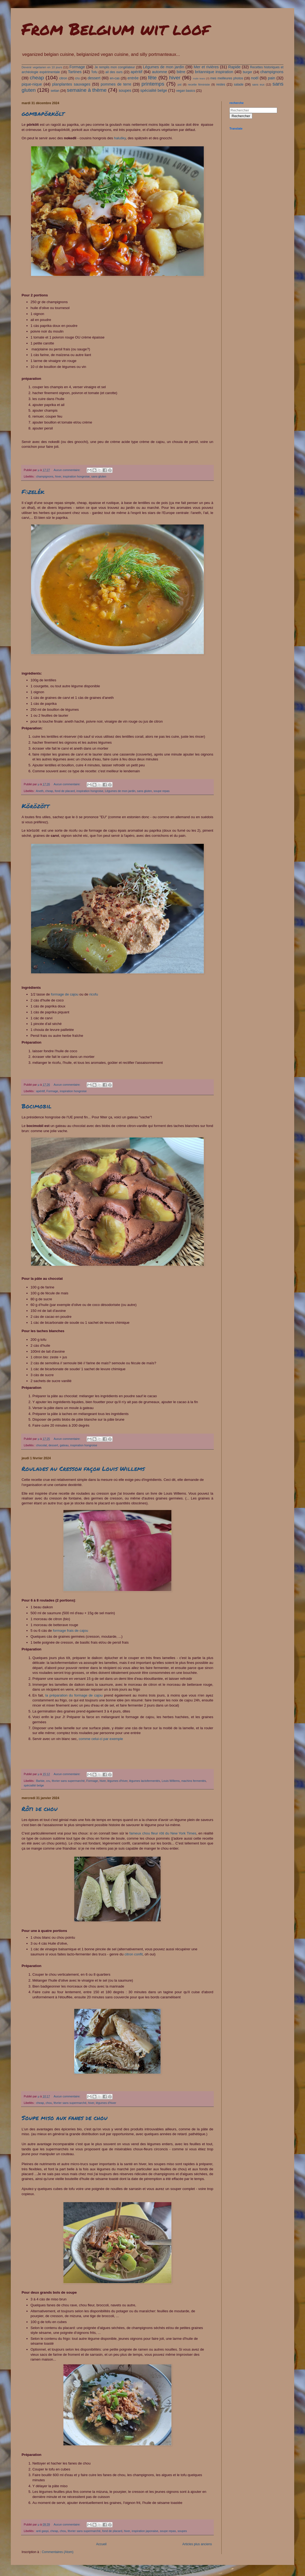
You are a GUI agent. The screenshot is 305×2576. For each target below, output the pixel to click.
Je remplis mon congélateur (114, 67)
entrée (133, 78)
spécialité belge (153, 90)
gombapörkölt (43, 113)
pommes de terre (116, 84)
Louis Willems (171, 1780)
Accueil (101, 2544)
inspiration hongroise (76, 476)
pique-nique (32, 84)
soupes (125, 90)
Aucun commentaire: (67, 470)
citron (63, 78)
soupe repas (162, 791)
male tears (199, 78)
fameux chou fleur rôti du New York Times (162, 1833)
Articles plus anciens (197, 2544)
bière (181, 72)
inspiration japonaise (145, 2531)
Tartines (75, 72)
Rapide (234, 67)
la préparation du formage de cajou (74, 1695)
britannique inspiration (214, 72)
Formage (77, 67)
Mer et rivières (206, 67)
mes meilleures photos (226, 78)
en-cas (115, 78)
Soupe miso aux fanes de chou (64, 2118)
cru (77, 78)
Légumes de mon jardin (163, 67)
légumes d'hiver (117, 1780)
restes (220, 84)
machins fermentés (193, 1780)
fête (152, 77)
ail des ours (114, 72)
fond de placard (65, 791)
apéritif (136, 72)
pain (271, 78)
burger (247, 72)
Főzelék (33, 492)
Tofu (94, 72)
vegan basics (185, 91)
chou (49, 2102)
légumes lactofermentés (144, 1780)
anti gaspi (42, 2531)
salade (238, 84)
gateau (64, 1445)
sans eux (258, 84)
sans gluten (98, 476)
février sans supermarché (68, 1780)
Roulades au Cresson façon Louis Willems (83, 1468)
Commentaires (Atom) (57, 2552)
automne (159, 72)
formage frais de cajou (70, 1631)
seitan (55, 91)
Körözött (35, 806)
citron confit (133, 1954)
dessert (94, 78)
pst (179, 84)
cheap (37, 77)
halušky (120, 138)
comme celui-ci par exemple (101, 1739)
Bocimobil (37, 1106)
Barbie (40, 1780)
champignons (271, 72)
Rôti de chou (39, 1809)
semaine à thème (87, 90)
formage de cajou (65, 994)
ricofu (93, 994)
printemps (152, 84)
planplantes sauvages (71, 84)
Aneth (39, 791)
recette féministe (199, 84)
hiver (175, 77)
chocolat (41, 1445)
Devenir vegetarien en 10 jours (42, 67)
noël (254, 78)
